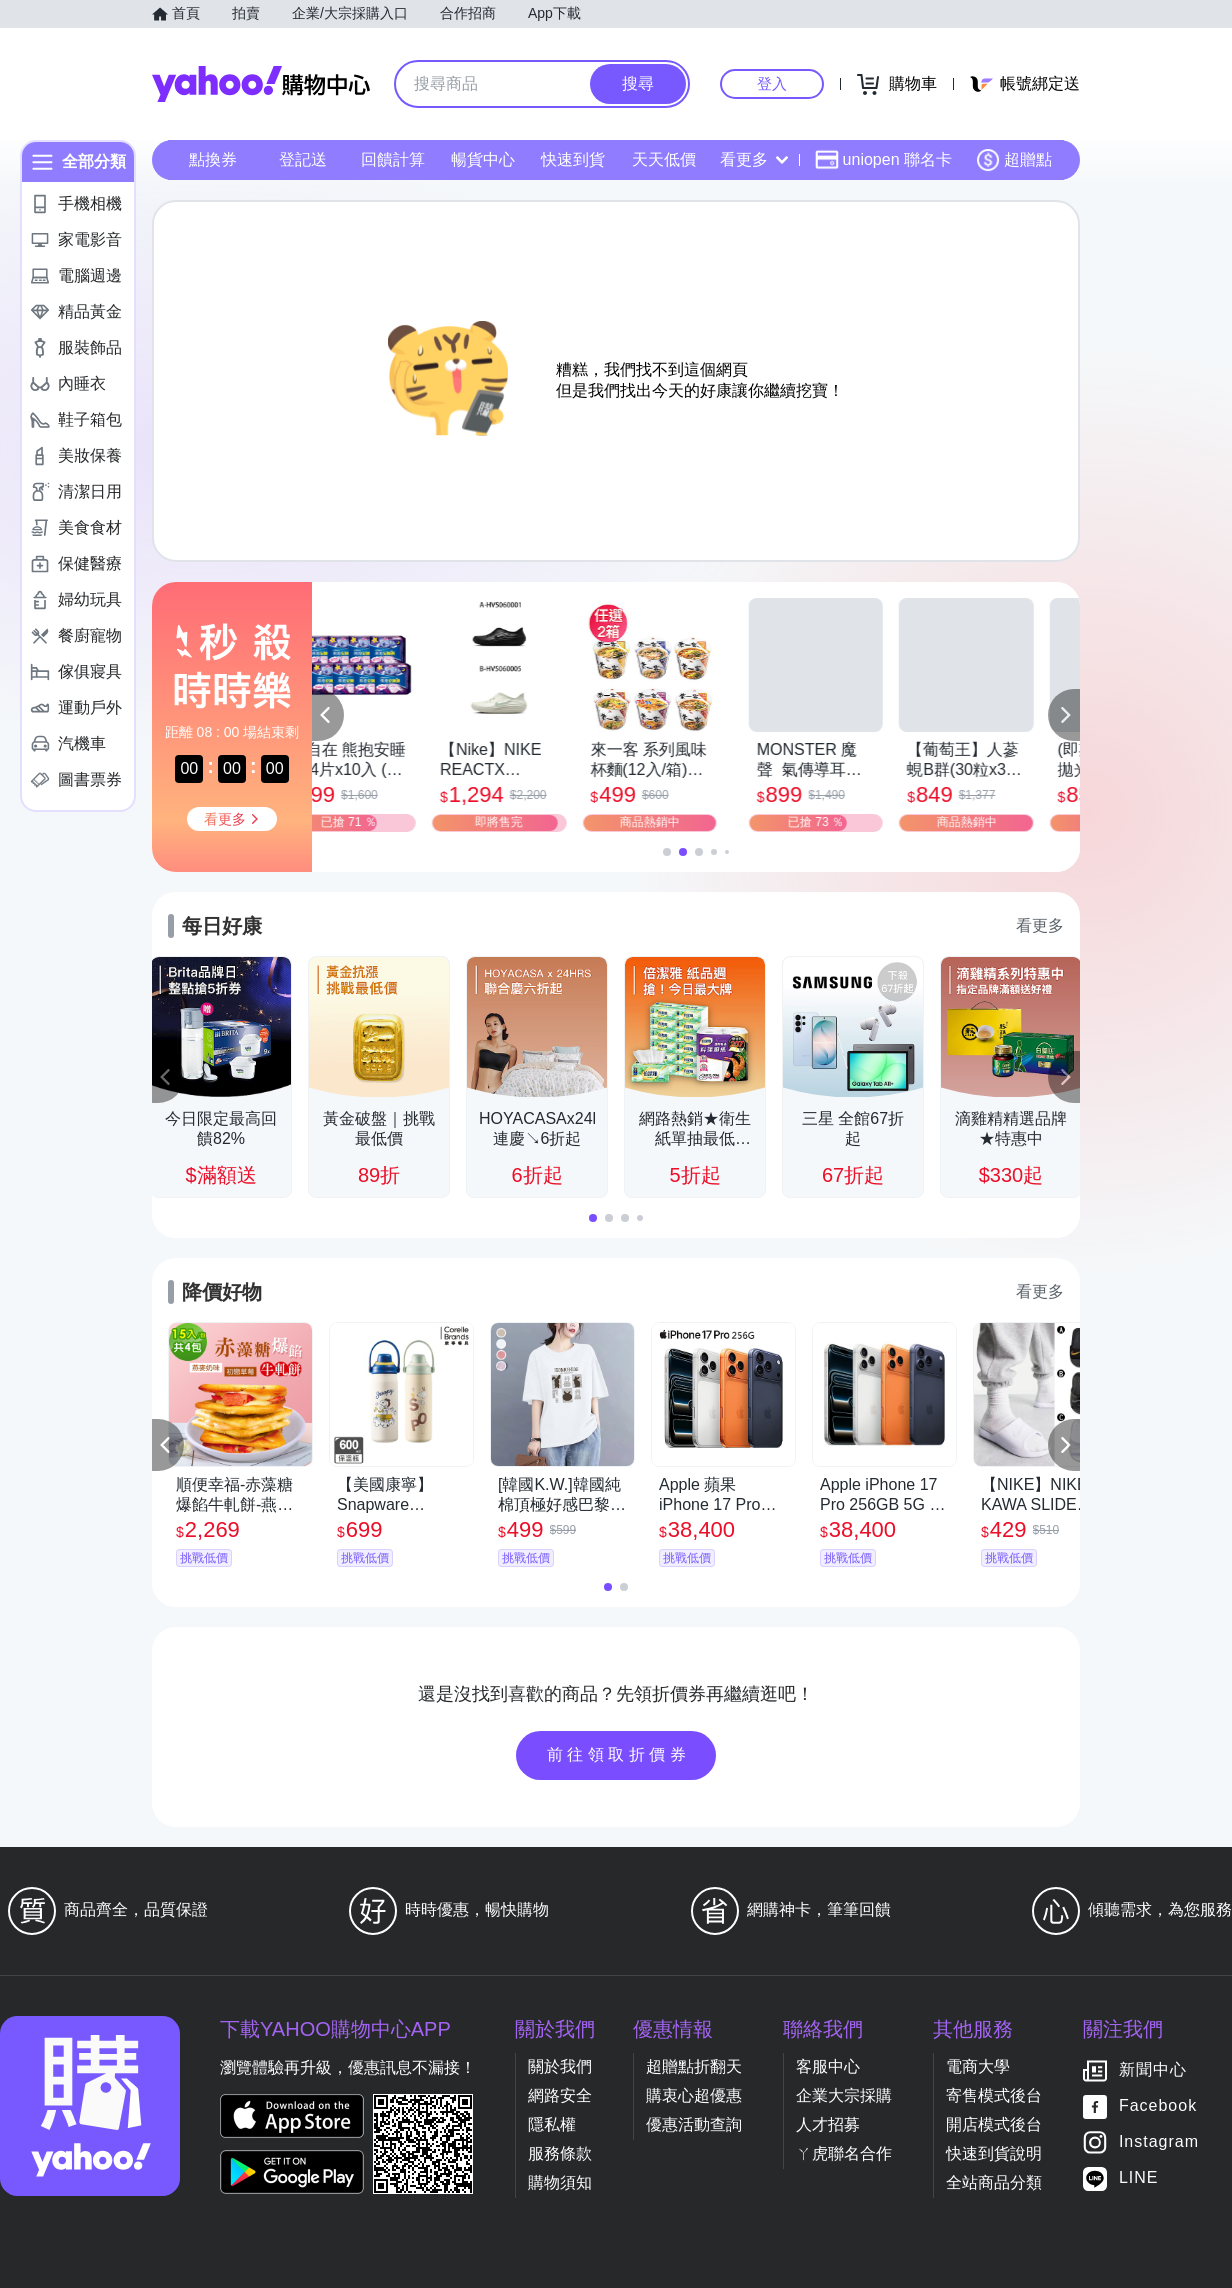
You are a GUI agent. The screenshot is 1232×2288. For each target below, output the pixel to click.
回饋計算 (393, 159)
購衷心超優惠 (694, 2095)
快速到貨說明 (994, 2153)
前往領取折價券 (619, 1754)
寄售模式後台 (994, 2095)
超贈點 (1014, 160)
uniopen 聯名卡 (883, 160)
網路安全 (560, 2095)
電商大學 (978, 2066)
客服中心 (828, 2066)
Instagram (1159, 2142)
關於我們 (560, 2066)
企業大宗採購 (844, 2095)
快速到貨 (573, 159)
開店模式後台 (994, 2124)
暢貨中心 (483, 159)
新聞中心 (1153, 2070)
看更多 (754, 159)
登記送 (303, 159)
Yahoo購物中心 (261, 84)
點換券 (213, 159)
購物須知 (560, 2182)
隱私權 (552, 2124)
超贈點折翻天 (694, 2066)
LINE (1139, 2178)
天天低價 (664, 159)
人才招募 (828, 2124)
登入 (772, 83)
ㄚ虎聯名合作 (844, 2153)
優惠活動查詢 (694, 2124)
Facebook (1158, 2106)
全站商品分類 (994, 2182)
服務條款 (560, 2153)
